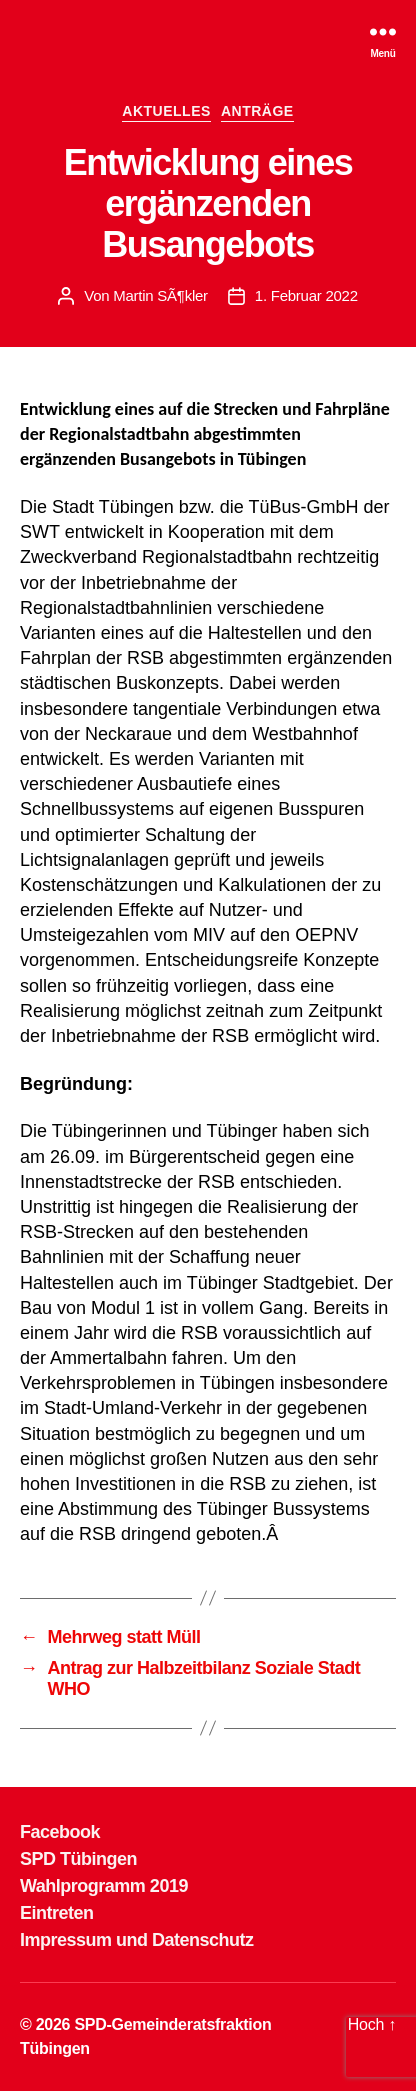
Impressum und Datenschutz (137, 1940)
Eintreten (57, 1913)
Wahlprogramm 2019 (104, 1886)
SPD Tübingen (78, 1859)
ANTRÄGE (257, 111)
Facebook (60, 1832)
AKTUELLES (166, 111)
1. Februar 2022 (306, 295)
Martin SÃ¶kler (160, 295)
